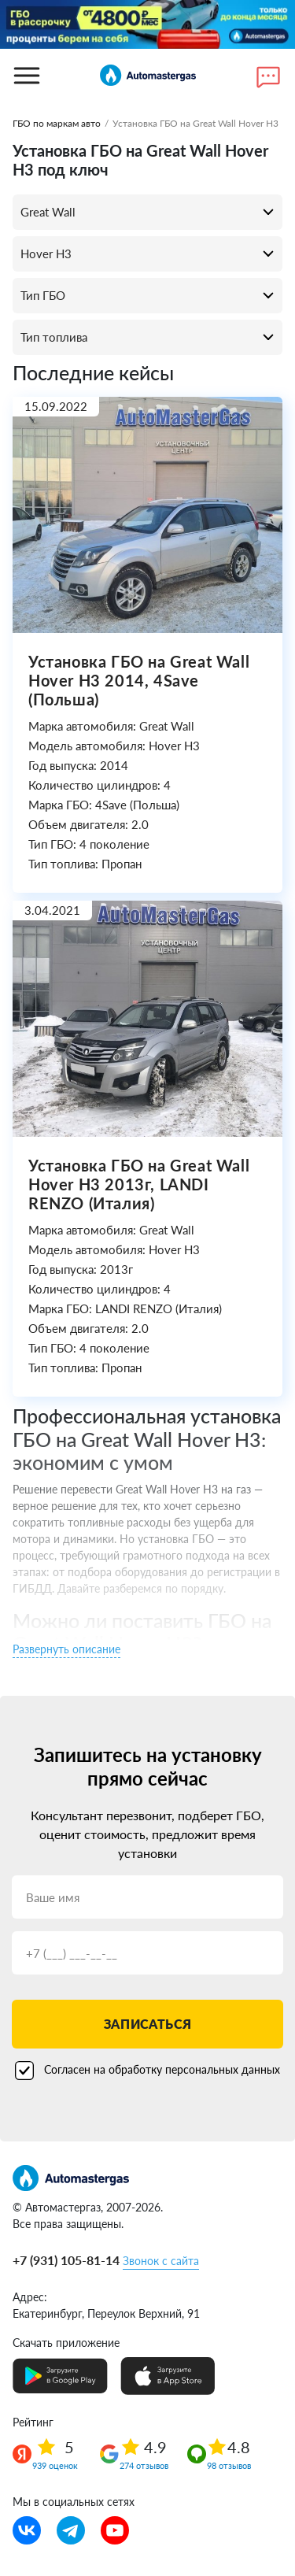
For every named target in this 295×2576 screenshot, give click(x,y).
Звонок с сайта (161, 2260)
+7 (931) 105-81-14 (66, 2259)
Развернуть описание (66, 1649)
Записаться (147, 2023)
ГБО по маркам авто (57, 123)
